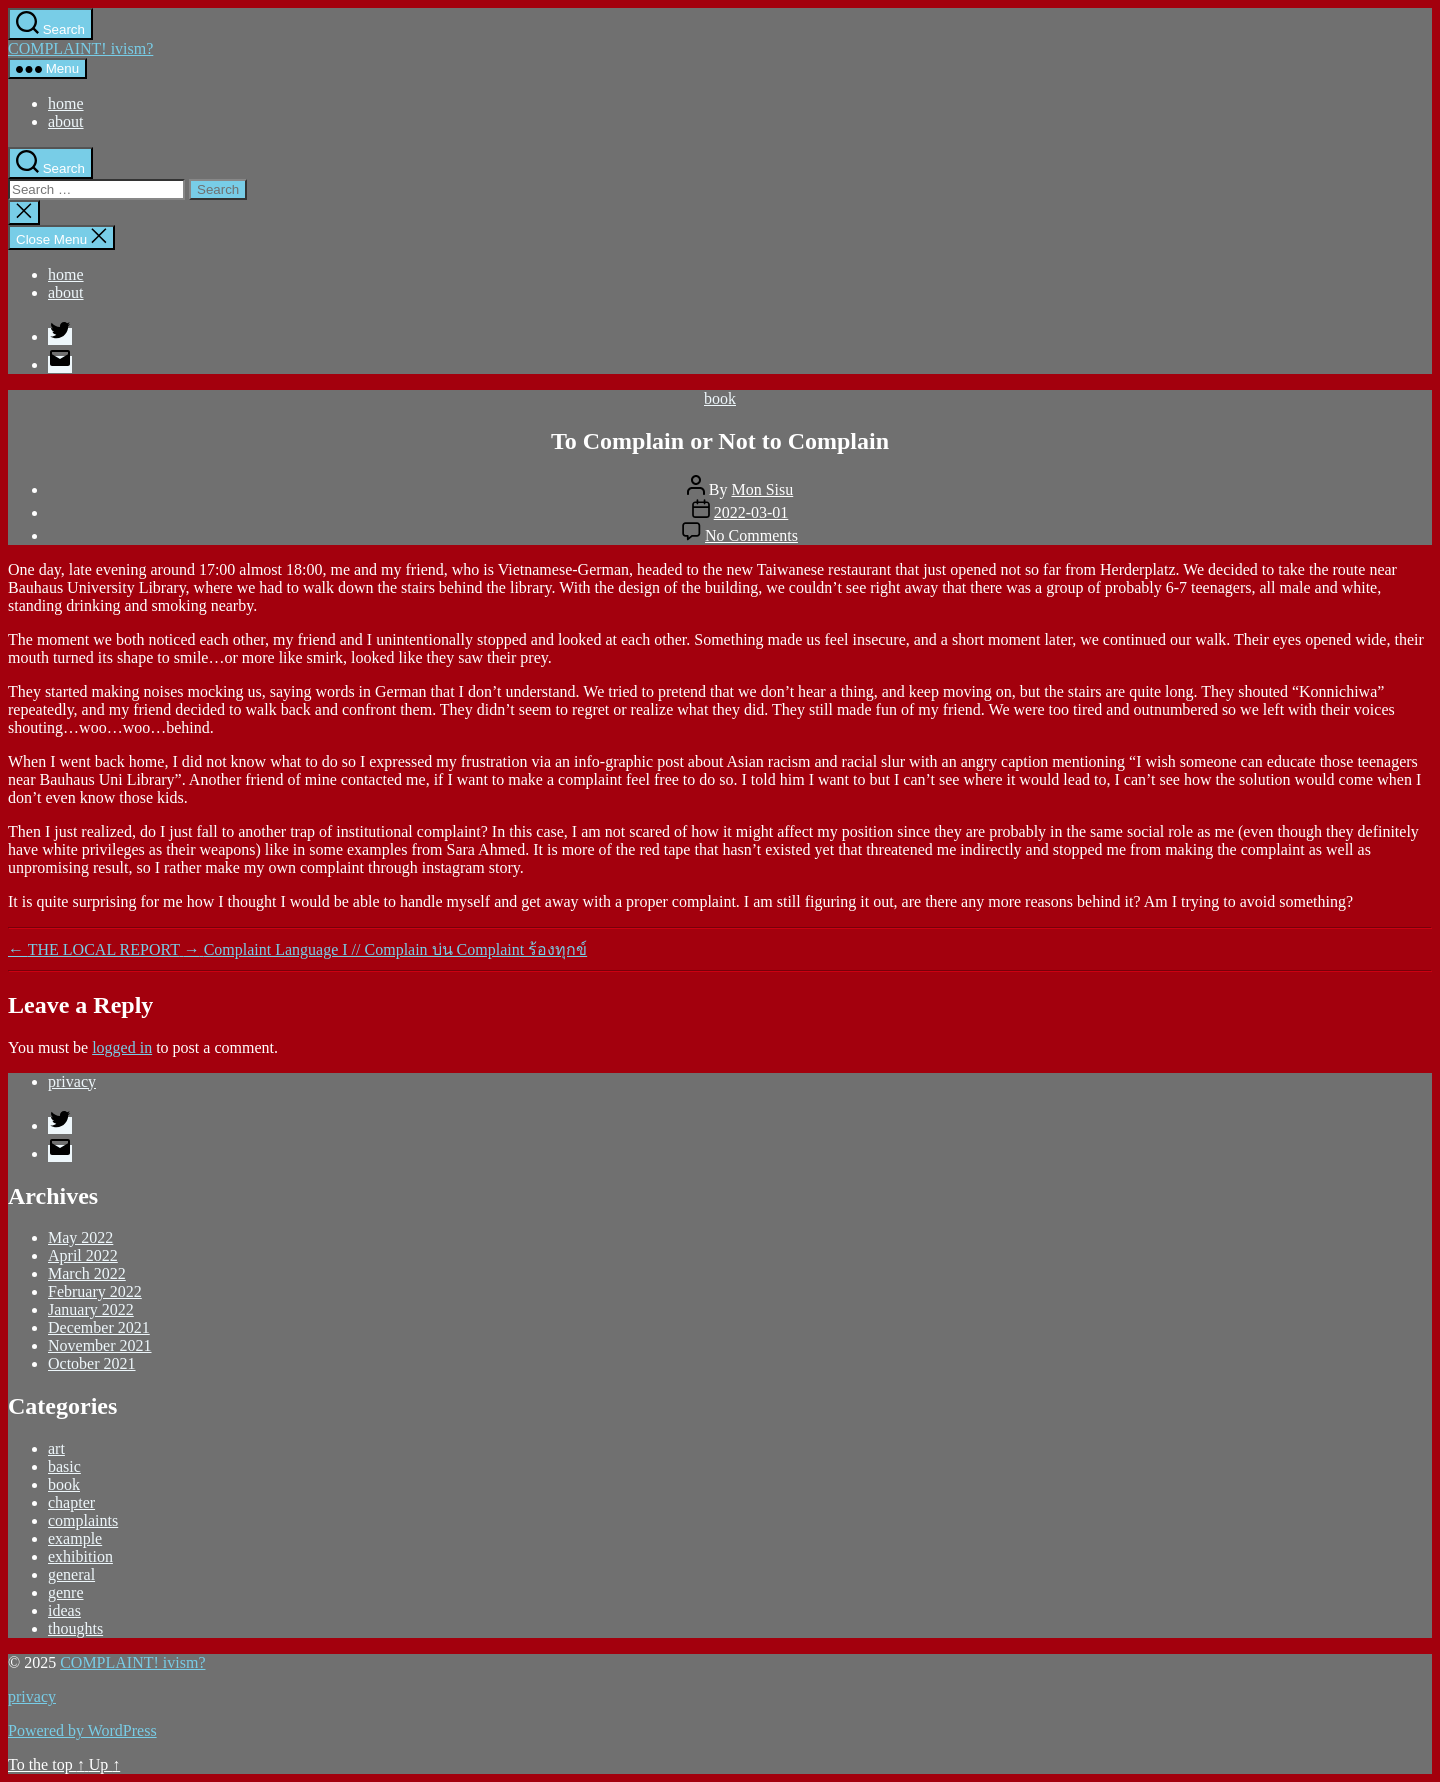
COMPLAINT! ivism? (80, 48)
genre (66, 1592)
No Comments (751, 535)
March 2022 (87, 1273)
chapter (71, 1502)
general (71, 1574)
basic (64, 1466)
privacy (72, 1081)
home (66, 103)
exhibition (80, 1556)
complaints (83, 1520)
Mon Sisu (762, 489)
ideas (64, 1610)
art (56, 1448)
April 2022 (83, 1255)
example (75, 1538)
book (720, 398)
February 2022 (95, 1291)
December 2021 (99, 1327)
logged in (122, 1047)
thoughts (75, 1628)
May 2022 (80, 1237)
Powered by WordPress (82, 1730)
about (66, 121)
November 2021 (100, 1345)
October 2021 (92, 1363)
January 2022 (91, 1309)
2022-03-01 (751, 512)
